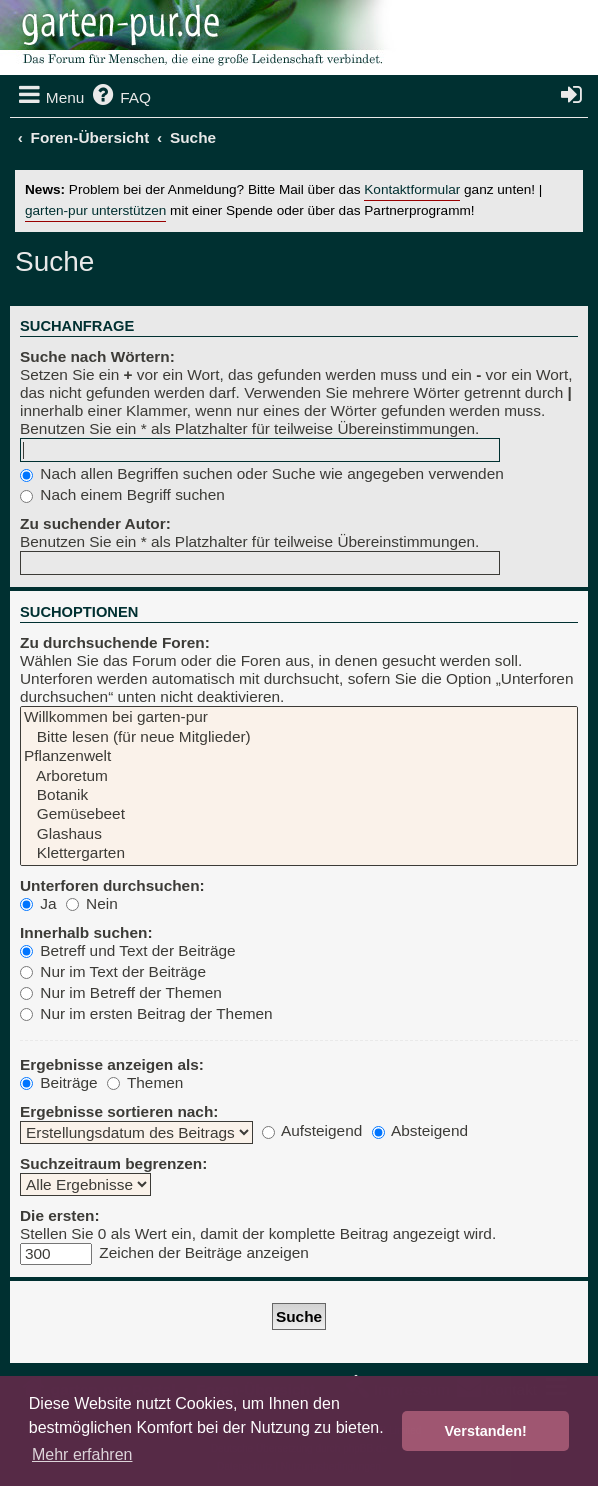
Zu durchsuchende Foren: (115, 642)
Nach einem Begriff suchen (122, 494)
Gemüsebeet (299, 814)
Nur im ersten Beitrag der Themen (146, 1013)
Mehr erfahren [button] (82, 1454)
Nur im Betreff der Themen (121, 992)
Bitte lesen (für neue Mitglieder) (299, 737)
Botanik (299, 795)
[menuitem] (120, 98)
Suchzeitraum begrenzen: (113, 1163)
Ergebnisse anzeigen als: (112, 1064)
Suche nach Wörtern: (97, 356)
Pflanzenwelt (299, 756)
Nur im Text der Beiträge (113, 971)
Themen (145, 1082)
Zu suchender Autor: (95, 523)
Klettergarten (299, 853)
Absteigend (420, 1130)
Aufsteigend (312, 1130)
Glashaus (299, 834)
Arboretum (299, 776)
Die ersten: (60, 1215)
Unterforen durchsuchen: (112, 885)
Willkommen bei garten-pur (299, 717)
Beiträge (59, 1082)
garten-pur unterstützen (95, 210)
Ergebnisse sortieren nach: (119, 1111)
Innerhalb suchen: (86, 932)
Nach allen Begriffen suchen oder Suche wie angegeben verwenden (262, 473)
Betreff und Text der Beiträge (128, 950)
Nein (92, 903)
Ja (38, 903)
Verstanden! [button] (486, 1431)
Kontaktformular (412, 189)
